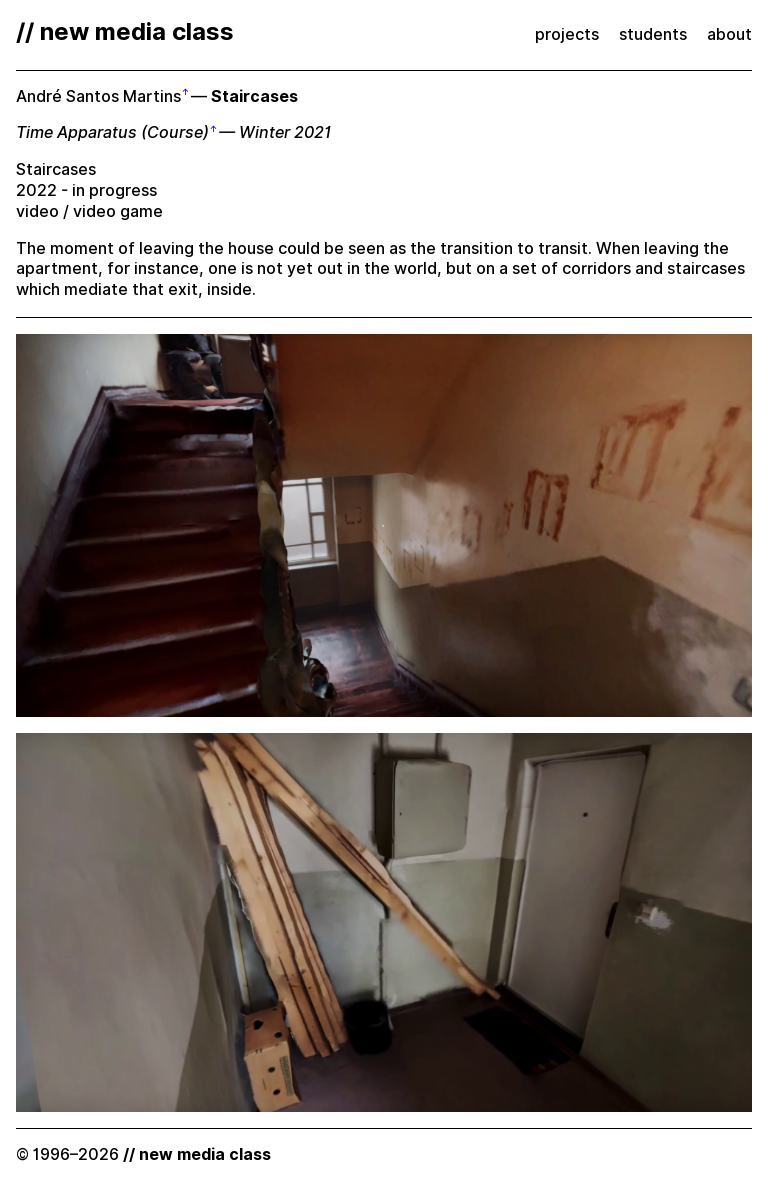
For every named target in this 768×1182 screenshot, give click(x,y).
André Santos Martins (98, 96)
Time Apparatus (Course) (112, 132)
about (729, 34)
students (653, 34)
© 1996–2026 (143, 1154)
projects (567, 34)
